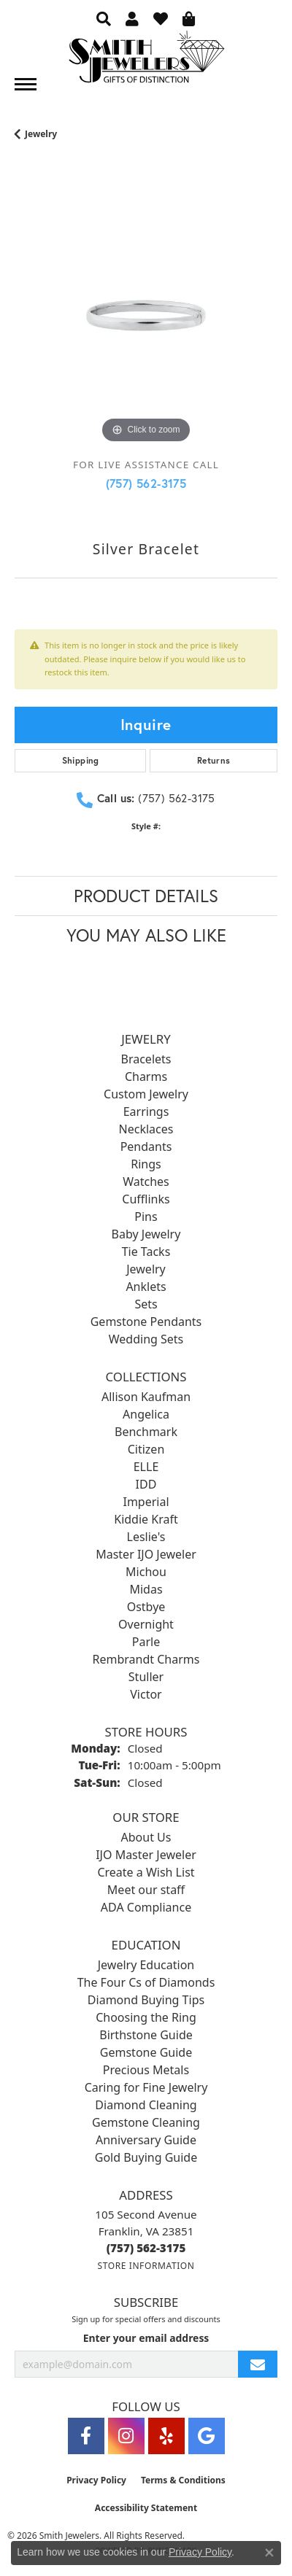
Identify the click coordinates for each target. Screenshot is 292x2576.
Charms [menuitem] (146, 1076)
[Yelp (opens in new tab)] (166, 2436)
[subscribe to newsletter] (257, 2364)
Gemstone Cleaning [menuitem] (146, 2122)
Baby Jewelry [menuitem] (146, 1234)
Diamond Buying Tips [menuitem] (146, 2000)
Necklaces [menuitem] (146, 1129)
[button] (103, 18)
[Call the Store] (146, 2248)
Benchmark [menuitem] (146, 1432)
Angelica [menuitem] (146, 1414)
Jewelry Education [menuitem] (146, 1965)
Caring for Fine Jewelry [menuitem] (146, 2087)
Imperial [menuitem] (146, 1502)
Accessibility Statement (146, 2508)
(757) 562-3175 (146, 483)
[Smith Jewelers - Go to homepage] (146, 61)
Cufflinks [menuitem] (145, 1199)
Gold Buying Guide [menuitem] (146, 2157)
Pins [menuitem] (145, 1217)
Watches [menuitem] (146, 1181)
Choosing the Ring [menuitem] (146, 2017)
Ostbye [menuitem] (146, 1607)
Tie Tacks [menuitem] (146, 1252)
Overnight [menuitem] (146, 1624)
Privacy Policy (96, 2480)
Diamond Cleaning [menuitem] (145, 2105)
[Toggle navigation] (25, 84)
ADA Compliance (146, 1907)
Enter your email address (146, 2338)
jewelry (41, 134)
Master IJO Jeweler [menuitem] (146, 1554)
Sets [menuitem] (145, 1304)
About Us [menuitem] (146, 1837)
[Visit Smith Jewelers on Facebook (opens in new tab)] (86, 2436)
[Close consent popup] (269, 2552)
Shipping (80, 760)
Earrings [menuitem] (146, 1111)
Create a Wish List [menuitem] (145, 1872)
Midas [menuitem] (145, 1589)
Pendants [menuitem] (146, 1146)
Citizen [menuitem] (146, 1449)
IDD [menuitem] (146, 1484)
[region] (146, 316)
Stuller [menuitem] (146, 1677)
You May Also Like (146, 935)
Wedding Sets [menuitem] (146, 1339)
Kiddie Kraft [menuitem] (145, 1519)
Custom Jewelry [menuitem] (146, 1094)
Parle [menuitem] (146, 1642)
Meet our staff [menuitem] (146, 1890)
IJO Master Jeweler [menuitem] (146, 1855)
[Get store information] (145, 2265)
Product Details (146, 895)
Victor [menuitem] (145, 1694)
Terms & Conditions (183, 2480)
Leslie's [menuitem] (146, 1537)
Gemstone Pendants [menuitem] (146, 1322)
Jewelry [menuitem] (146, 1269)
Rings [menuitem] (146, 1164)
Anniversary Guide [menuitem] (146, 2140)
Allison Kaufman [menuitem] (146, 1397)
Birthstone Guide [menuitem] (146, 2035)
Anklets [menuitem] (146, 1287)
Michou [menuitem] (146, 1572)
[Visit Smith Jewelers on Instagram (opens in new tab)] (126, 2436)
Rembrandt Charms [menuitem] (146, 1659)
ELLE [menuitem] (146, 1467)
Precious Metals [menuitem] (146, 2070)
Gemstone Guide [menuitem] (146, 2052)
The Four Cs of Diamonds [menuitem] (146, 1982)
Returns (214, 760)
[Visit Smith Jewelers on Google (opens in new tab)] (206, 2436)
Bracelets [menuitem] (146, 1059)
